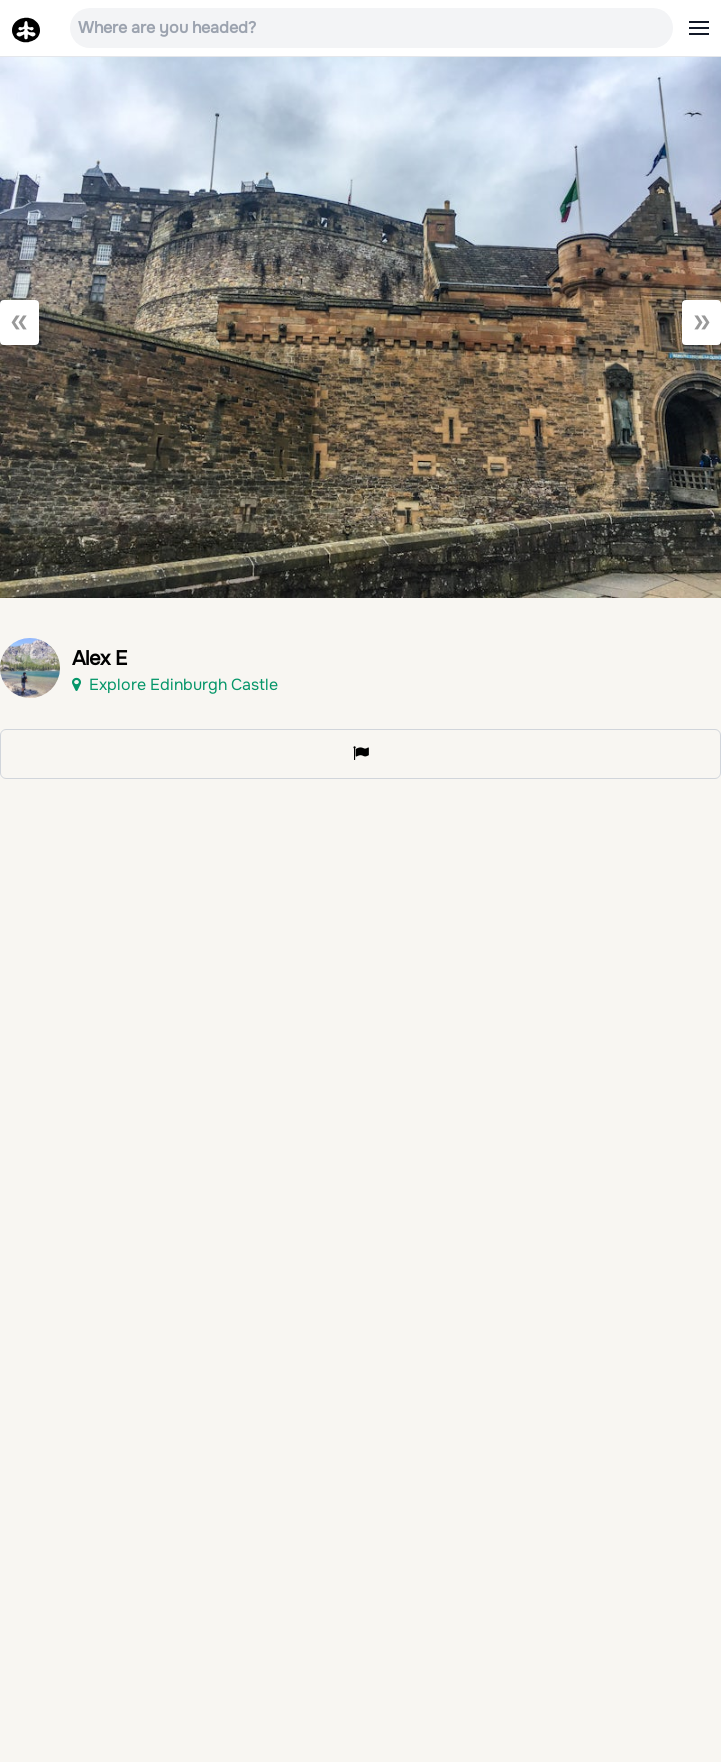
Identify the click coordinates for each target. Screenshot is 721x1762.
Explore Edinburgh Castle (175, 684)
